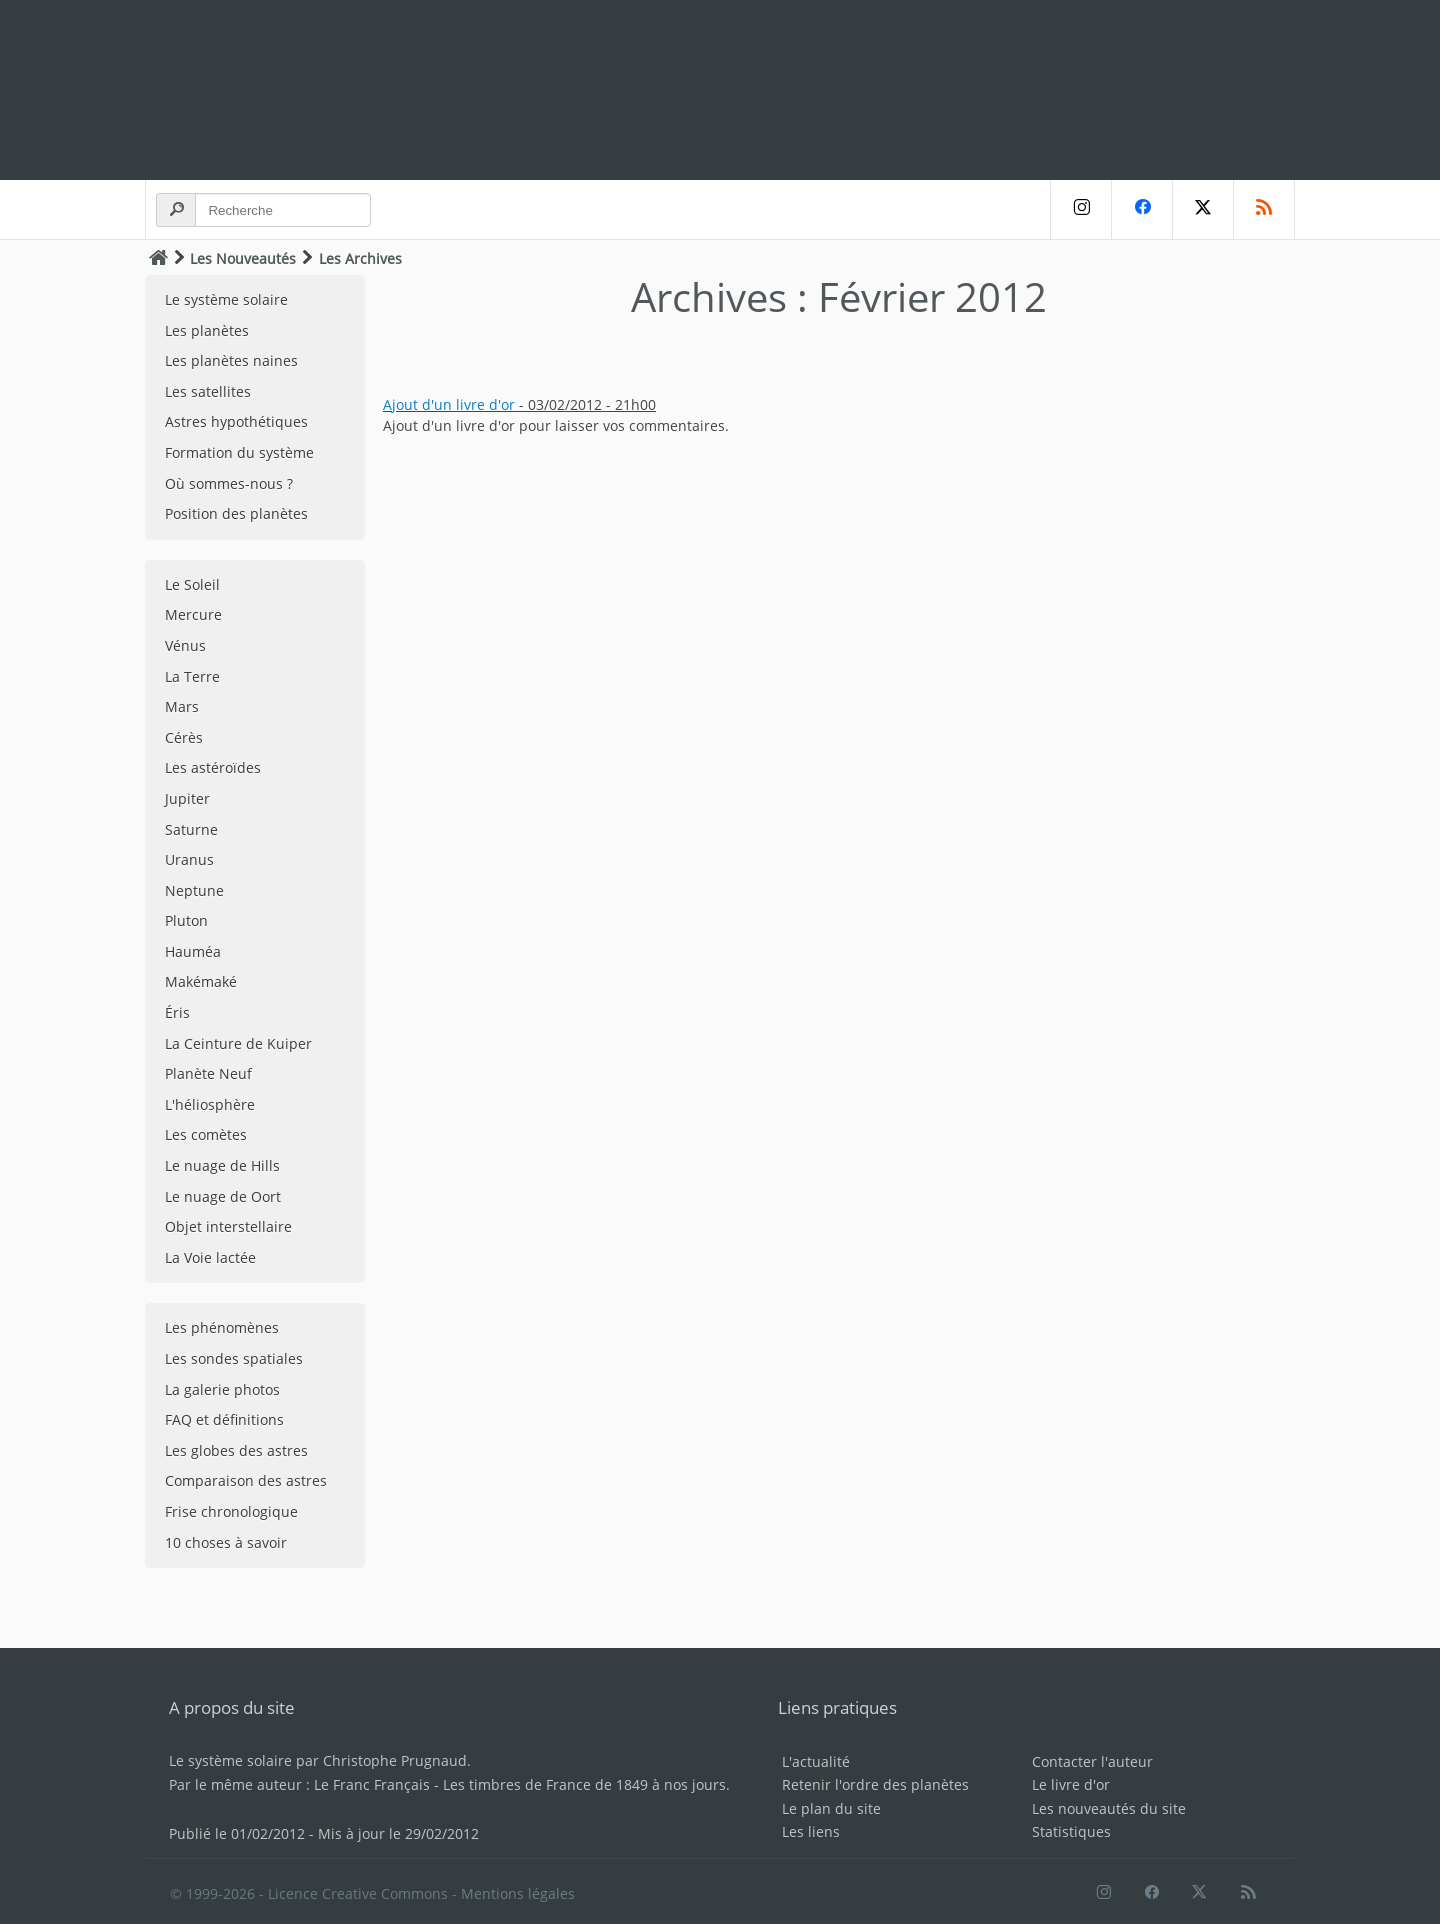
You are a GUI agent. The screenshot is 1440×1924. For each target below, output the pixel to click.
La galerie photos (222, 1389)
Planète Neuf (208, 1073)
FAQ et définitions (224, 1419)
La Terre (192, 676)
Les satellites (208, 391)
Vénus (185, 645)
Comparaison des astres (246, 1480)
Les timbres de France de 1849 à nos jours (584, 1784)
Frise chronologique (231, 1511)
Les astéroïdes (213, 767)
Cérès (184, 737)
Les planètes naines (231, 360)
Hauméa (193, 951)
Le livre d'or (1071, 1784)
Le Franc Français (372, 1784)
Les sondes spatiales (234, 1358)
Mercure (193, 614)
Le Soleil (192, 584)
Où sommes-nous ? (229, 483)
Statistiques (1071, 1831)
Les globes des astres (236, 1450)
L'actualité (816, 1761)
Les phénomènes (222, 1327)
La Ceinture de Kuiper (238, 1043)
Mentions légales (518, 1893)
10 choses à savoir (226, 1542)
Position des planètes (236, 513)
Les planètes (207, 330)
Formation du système (239, 452)
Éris (177, 1012)
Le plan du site (831, 1808)
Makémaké (201, 981)
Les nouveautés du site (1109, 1808)
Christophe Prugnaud (395, 1760)
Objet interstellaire (228, 1226)
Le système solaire (226, 299)
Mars (182, 706)
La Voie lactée (210, 1257)
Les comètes (206, 1134)
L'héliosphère (210, 1104)
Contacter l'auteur (1092, 1761)
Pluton (186, 920)
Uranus (189, 859)
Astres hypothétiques (236, 421)
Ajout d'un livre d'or (449, 404)
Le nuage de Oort (223, 1196)
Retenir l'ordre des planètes (875, 1784)
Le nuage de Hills (222, 1165)
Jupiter (187, 798)
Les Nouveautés (243, 258)
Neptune (194, 890)
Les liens (811, 1831)
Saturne (191, 829)
